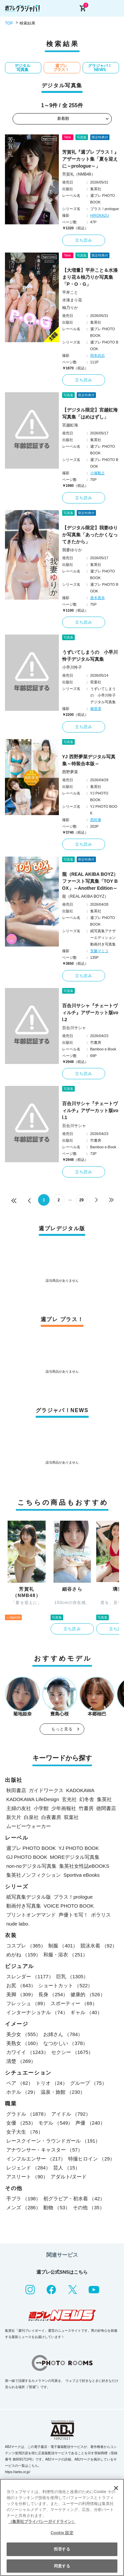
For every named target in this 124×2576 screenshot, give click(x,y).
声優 (90, 2123)
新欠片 (13, 1817)
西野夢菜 (70, 772)
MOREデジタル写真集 (75, 1857)
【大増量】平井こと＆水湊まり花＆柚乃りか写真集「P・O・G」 (90, 277)
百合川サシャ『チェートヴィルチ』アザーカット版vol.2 (90, 1012)
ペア (19, 2083)
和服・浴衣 (65, 1954)
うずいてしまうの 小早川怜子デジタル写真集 (90, 655)
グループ (88, 2083)
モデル (55, 2123)
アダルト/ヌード (69, 2176)
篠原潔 (95, 709)
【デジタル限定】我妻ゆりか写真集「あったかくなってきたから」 (90, 534)
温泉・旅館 (63, 2092)
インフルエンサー (35, 2158)
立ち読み (84, 240)
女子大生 (24, 2132)
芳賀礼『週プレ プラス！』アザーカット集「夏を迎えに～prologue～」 (90, 159)
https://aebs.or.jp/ (17, 2472)
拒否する (62, 2549)
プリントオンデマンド (31, 1915)
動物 (56, 2207)
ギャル (86, 2012)
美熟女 (23, 2043)
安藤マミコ (99, 951)
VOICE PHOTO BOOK (69, 1906)
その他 (88, 2207)
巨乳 (72, 1976)
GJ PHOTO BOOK (26, 1857)
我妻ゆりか (72, 550)
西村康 (95, 820)
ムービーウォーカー (28, 1826)
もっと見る (62, 1729)
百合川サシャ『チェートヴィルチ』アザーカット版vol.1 (90, 1110)
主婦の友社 (18, 1808)
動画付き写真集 (23, 1906)
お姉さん (63, 2034)
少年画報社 (63, 1808)
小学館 (41, 1808)
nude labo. (17, 1924)
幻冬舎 (86, 1799)
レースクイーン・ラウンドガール (53, 2141)
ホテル (22, 2092)
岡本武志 (97, 355)
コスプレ (26, 1945)
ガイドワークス (46, 1790)
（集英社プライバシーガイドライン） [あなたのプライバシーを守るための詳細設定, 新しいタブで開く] (42, 2521)
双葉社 (71, 1817)
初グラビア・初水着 (74, 2198)
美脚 (21, 1994)
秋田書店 (16, 1790)
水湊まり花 (72, 300)
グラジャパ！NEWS (100, 67)
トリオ (51, 2083)
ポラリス (101, 1915)
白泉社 (31, 1817)
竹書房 (86, 1808)
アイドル (71, 2114)
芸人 (66, 2167)
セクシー (72, 2052)
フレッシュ (27, 2003)
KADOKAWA (80, 1790)
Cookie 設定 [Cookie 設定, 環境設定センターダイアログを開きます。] (62, 2533)
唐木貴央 (97, 598)
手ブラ (23, 2198)
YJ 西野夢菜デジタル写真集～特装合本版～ (88, 760)
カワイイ (27, 2052)
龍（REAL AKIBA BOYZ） (85, 896)
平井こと (70, 292)
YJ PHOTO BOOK (79, 1848)
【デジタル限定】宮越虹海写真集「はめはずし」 (90, 413)
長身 (53, 1994)
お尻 (21, 1985)
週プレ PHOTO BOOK (31, 1848)
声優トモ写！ (73, 1915)
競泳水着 (98, 1945)
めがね (23, 1954)
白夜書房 (51, 1817)
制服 (63, 1945)
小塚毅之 (97, 473)
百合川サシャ (74, 1027)
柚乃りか (70, 307)
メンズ (23, 2207)
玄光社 (69, 1799)
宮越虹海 (70, 425)
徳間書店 (106, 1808)
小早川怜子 (72, 667)
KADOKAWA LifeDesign (32, 1799)
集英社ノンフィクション (33, 1875)
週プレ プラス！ (61, 67)
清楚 (21, 2061)
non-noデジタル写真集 (31, 1866)
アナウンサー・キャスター (44, 2150)
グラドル (27, 2114)
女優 (21, 2123)
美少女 (23, 2034)
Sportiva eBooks (81, 1875)
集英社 (104, 1799)
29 (81, 1200)
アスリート (27, 2176)
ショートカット (65, 1985)
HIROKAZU (99, 215)
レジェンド (28, 2167)
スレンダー (30, 1976)
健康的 (87, 1994)
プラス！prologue (73, 1897)
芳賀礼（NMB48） (78, 174)
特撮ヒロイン (91, 2158)
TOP (9, 23)
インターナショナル (37, 2012)
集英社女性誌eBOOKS (84, 1866)
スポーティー (74, 2003)
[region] (62, 2527)
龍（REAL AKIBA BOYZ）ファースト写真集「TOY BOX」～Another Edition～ (90, 881)
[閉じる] (116, 2488)
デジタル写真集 (22, 67)
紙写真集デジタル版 (28, 1897)
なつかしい (65, 2043)
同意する (62, 2566)
